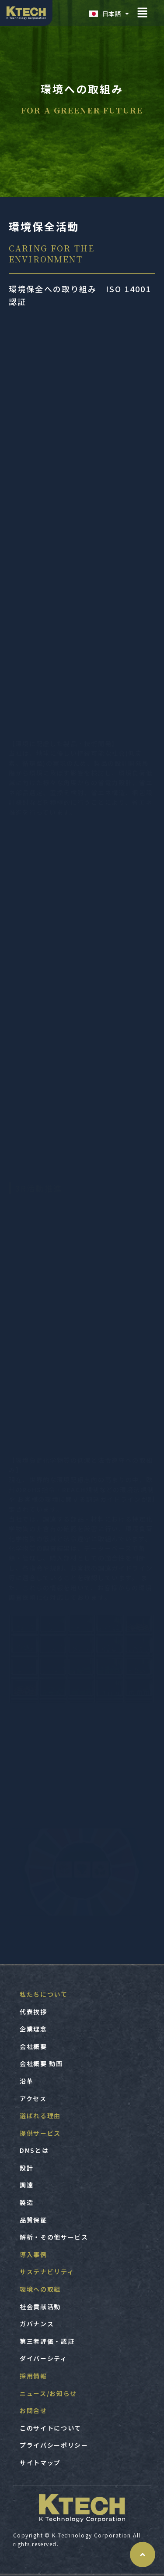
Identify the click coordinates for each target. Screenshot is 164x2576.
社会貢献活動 (40, 2306)
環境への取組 (40, 2289)
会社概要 (33, 2046)
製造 (26, 2202)
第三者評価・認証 (47, 2341)
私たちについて (44, 1994)
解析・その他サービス (54, 2237)
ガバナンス (37, 2323)
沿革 (26, 2081)
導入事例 (33, 2254)
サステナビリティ (47, 2271)
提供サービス (40, 2133)
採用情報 (33, 2375)
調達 (26, 2184)
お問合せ (33, 2410)
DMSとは (34, 2150)
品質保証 (33, 2219)
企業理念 (33, 2028)
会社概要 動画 (41, 2063)
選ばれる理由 (40, 2115)
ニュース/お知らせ (48, 2393)
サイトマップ (40, 2462)
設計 (26, 2167)
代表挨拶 (33, 2011)
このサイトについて (50, 2428)
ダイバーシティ (43, 2358)
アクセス (33, 2098)
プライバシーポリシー (54, 2445)
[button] (142, 13)
